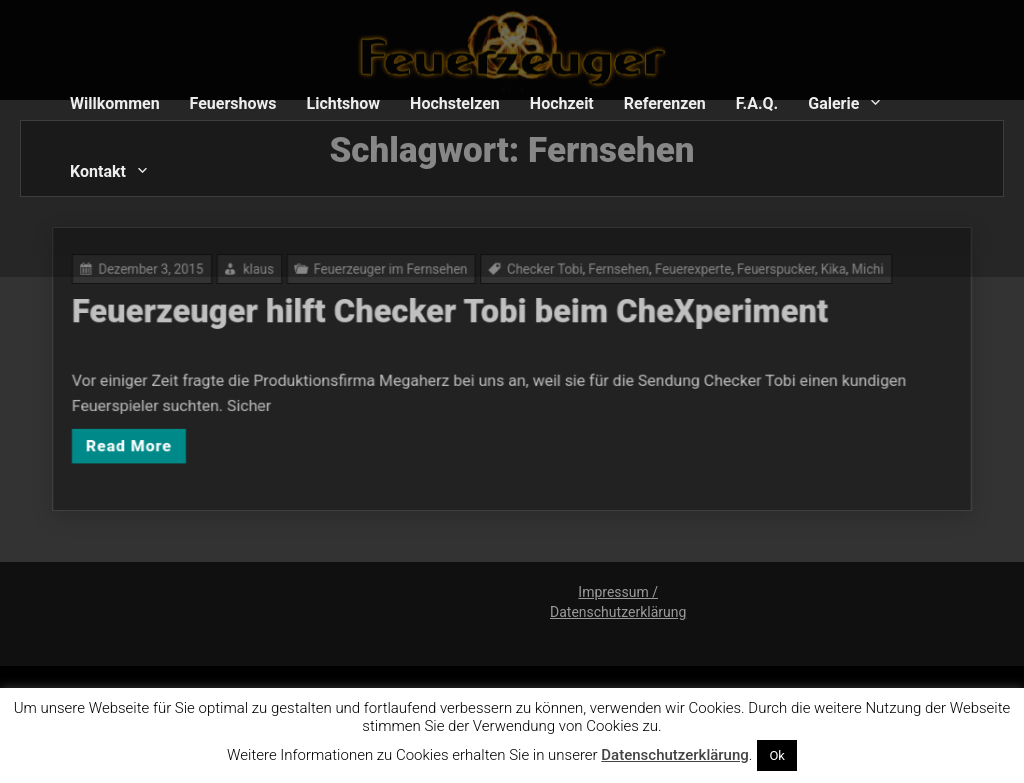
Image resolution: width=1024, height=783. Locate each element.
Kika (804, 279)
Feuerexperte (676, 279)
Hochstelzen (455, 103)
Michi (835, 279)
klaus (281, 279)
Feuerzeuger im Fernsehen (402, 279)
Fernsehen (609, 279)
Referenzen (665, 103)
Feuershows (233, 103)
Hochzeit (562, 103)
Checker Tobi (542, 279)
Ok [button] (777, 755)
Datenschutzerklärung (674, 755)
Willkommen (115, 103)
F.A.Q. (757, 103)
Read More (164, 438)
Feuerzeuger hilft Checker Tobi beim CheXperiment (456, 317)
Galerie (833, 103)
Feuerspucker (752, 279)
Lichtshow (344, 103)
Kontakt (98, 171)
